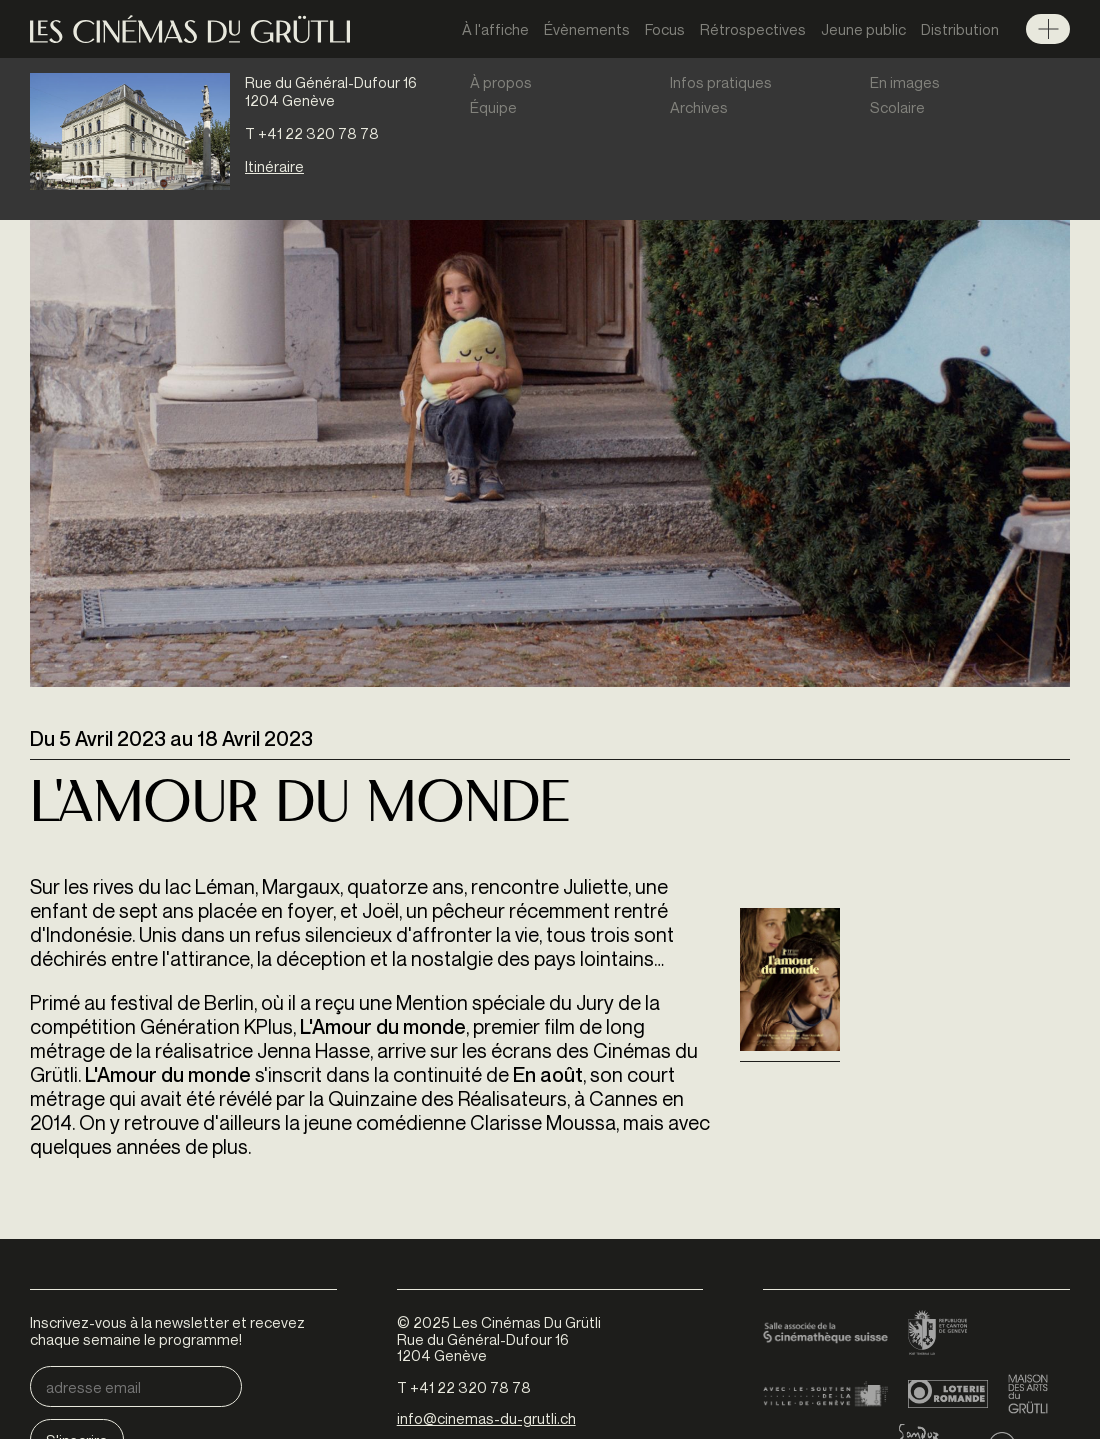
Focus (665, 29)
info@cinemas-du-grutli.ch (486, 1418)
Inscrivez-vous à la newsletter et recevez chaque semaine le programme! (167, 1330)
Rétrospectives (753, 29)
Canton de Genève (938, 1334)
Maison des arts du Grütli (1028, 1394)
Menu (1048, 29)
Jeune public (863, 29)
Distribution (960, 29)
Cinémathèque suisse (825, 1334)
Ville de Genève (825, 1394)
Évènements (587, 29)
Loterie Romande (948, 1394)
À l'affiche (495, 29)
